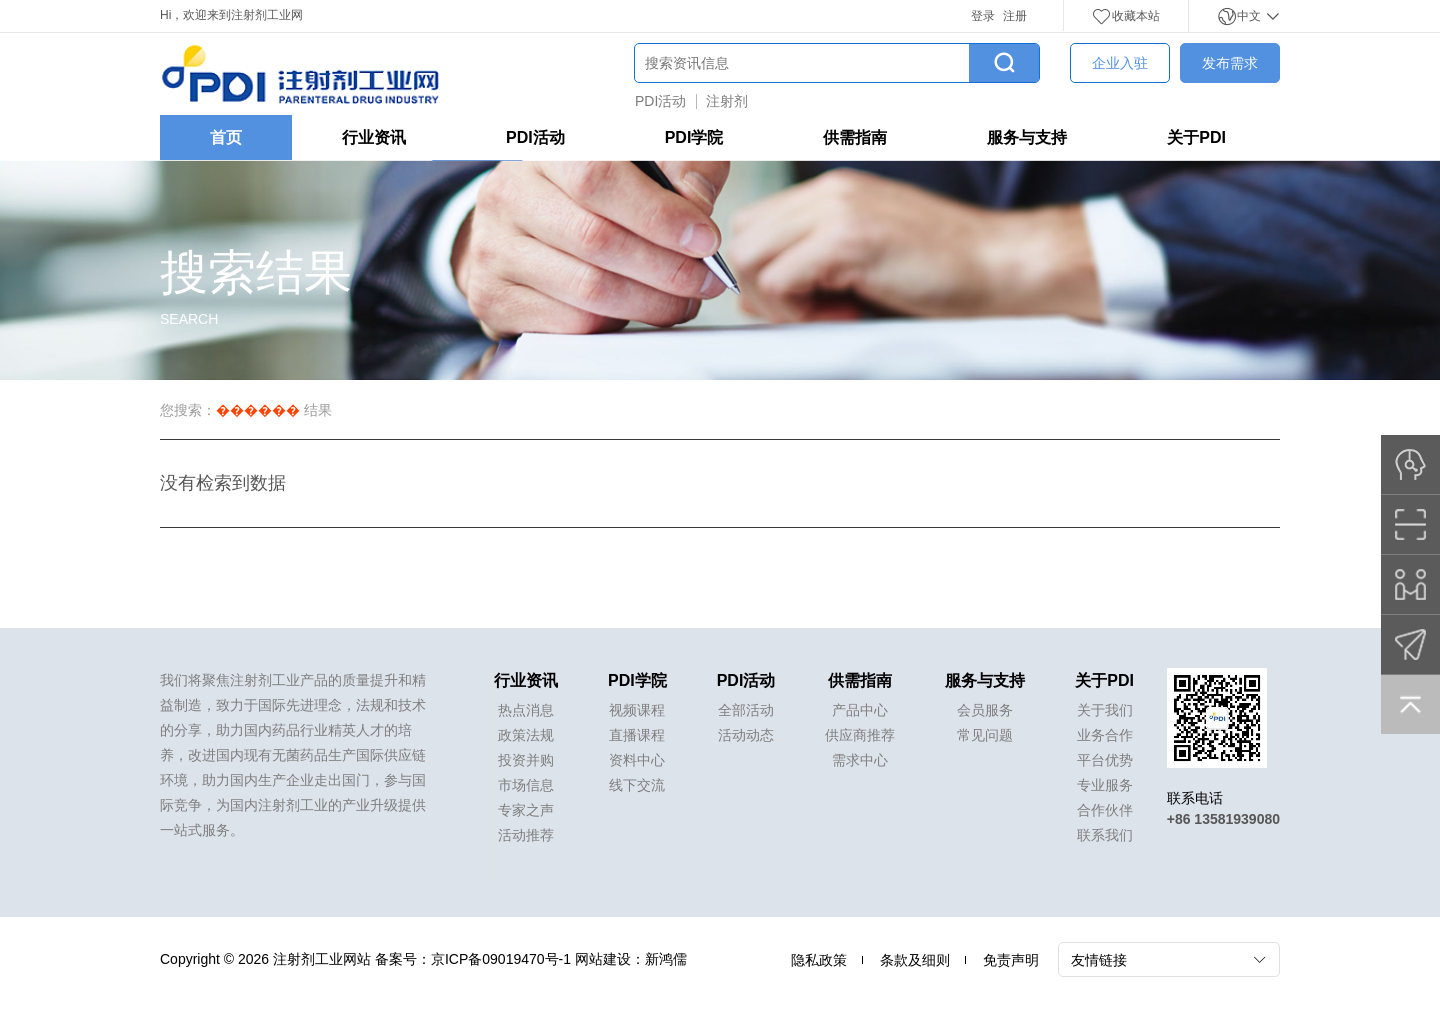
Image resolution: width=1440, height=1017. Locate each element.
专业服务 (1105, 785)
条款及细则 (915, 960)
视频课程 (637, 710)
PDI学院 (694, 137)
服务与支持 (1027, 137)
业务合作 (1105, 735)
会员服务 (985, 710)
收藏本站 (1126, 16)
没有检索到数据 (223, 483)
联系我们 (1105, 835)
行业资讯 (374, 137)
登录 (983, 16)
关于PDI (1196, 137)
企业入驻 (1120, 63)
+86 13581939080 (1223, 819)
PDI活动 (660, 101)
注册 (1015, 16)
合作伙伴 (1105, 810)
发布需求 (1230, 63)
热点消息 (526, 710)
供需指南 (855, 137)
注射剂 (727, 101)
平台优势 (1105, 760)
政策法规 (526, 735)
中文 (1248, 16)
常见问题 (985, 735)
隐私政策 (819, 960)
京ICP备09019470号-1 (501, 959)
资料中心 (637, 760)
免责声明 (1011, 960)
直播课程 (637, 735)
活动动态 (746, 735)
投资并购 (526, 760)
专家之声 (526, 810)
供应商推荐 (860, 735)
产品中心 (860, 710)
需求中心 (860, 760)
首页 (226, 137)
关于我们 (1105, 710)
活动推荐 (526, 835)
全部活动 (746, 710)
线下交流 (637, 785)
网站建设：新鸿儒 (631, 959)
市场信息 (526, 785)
